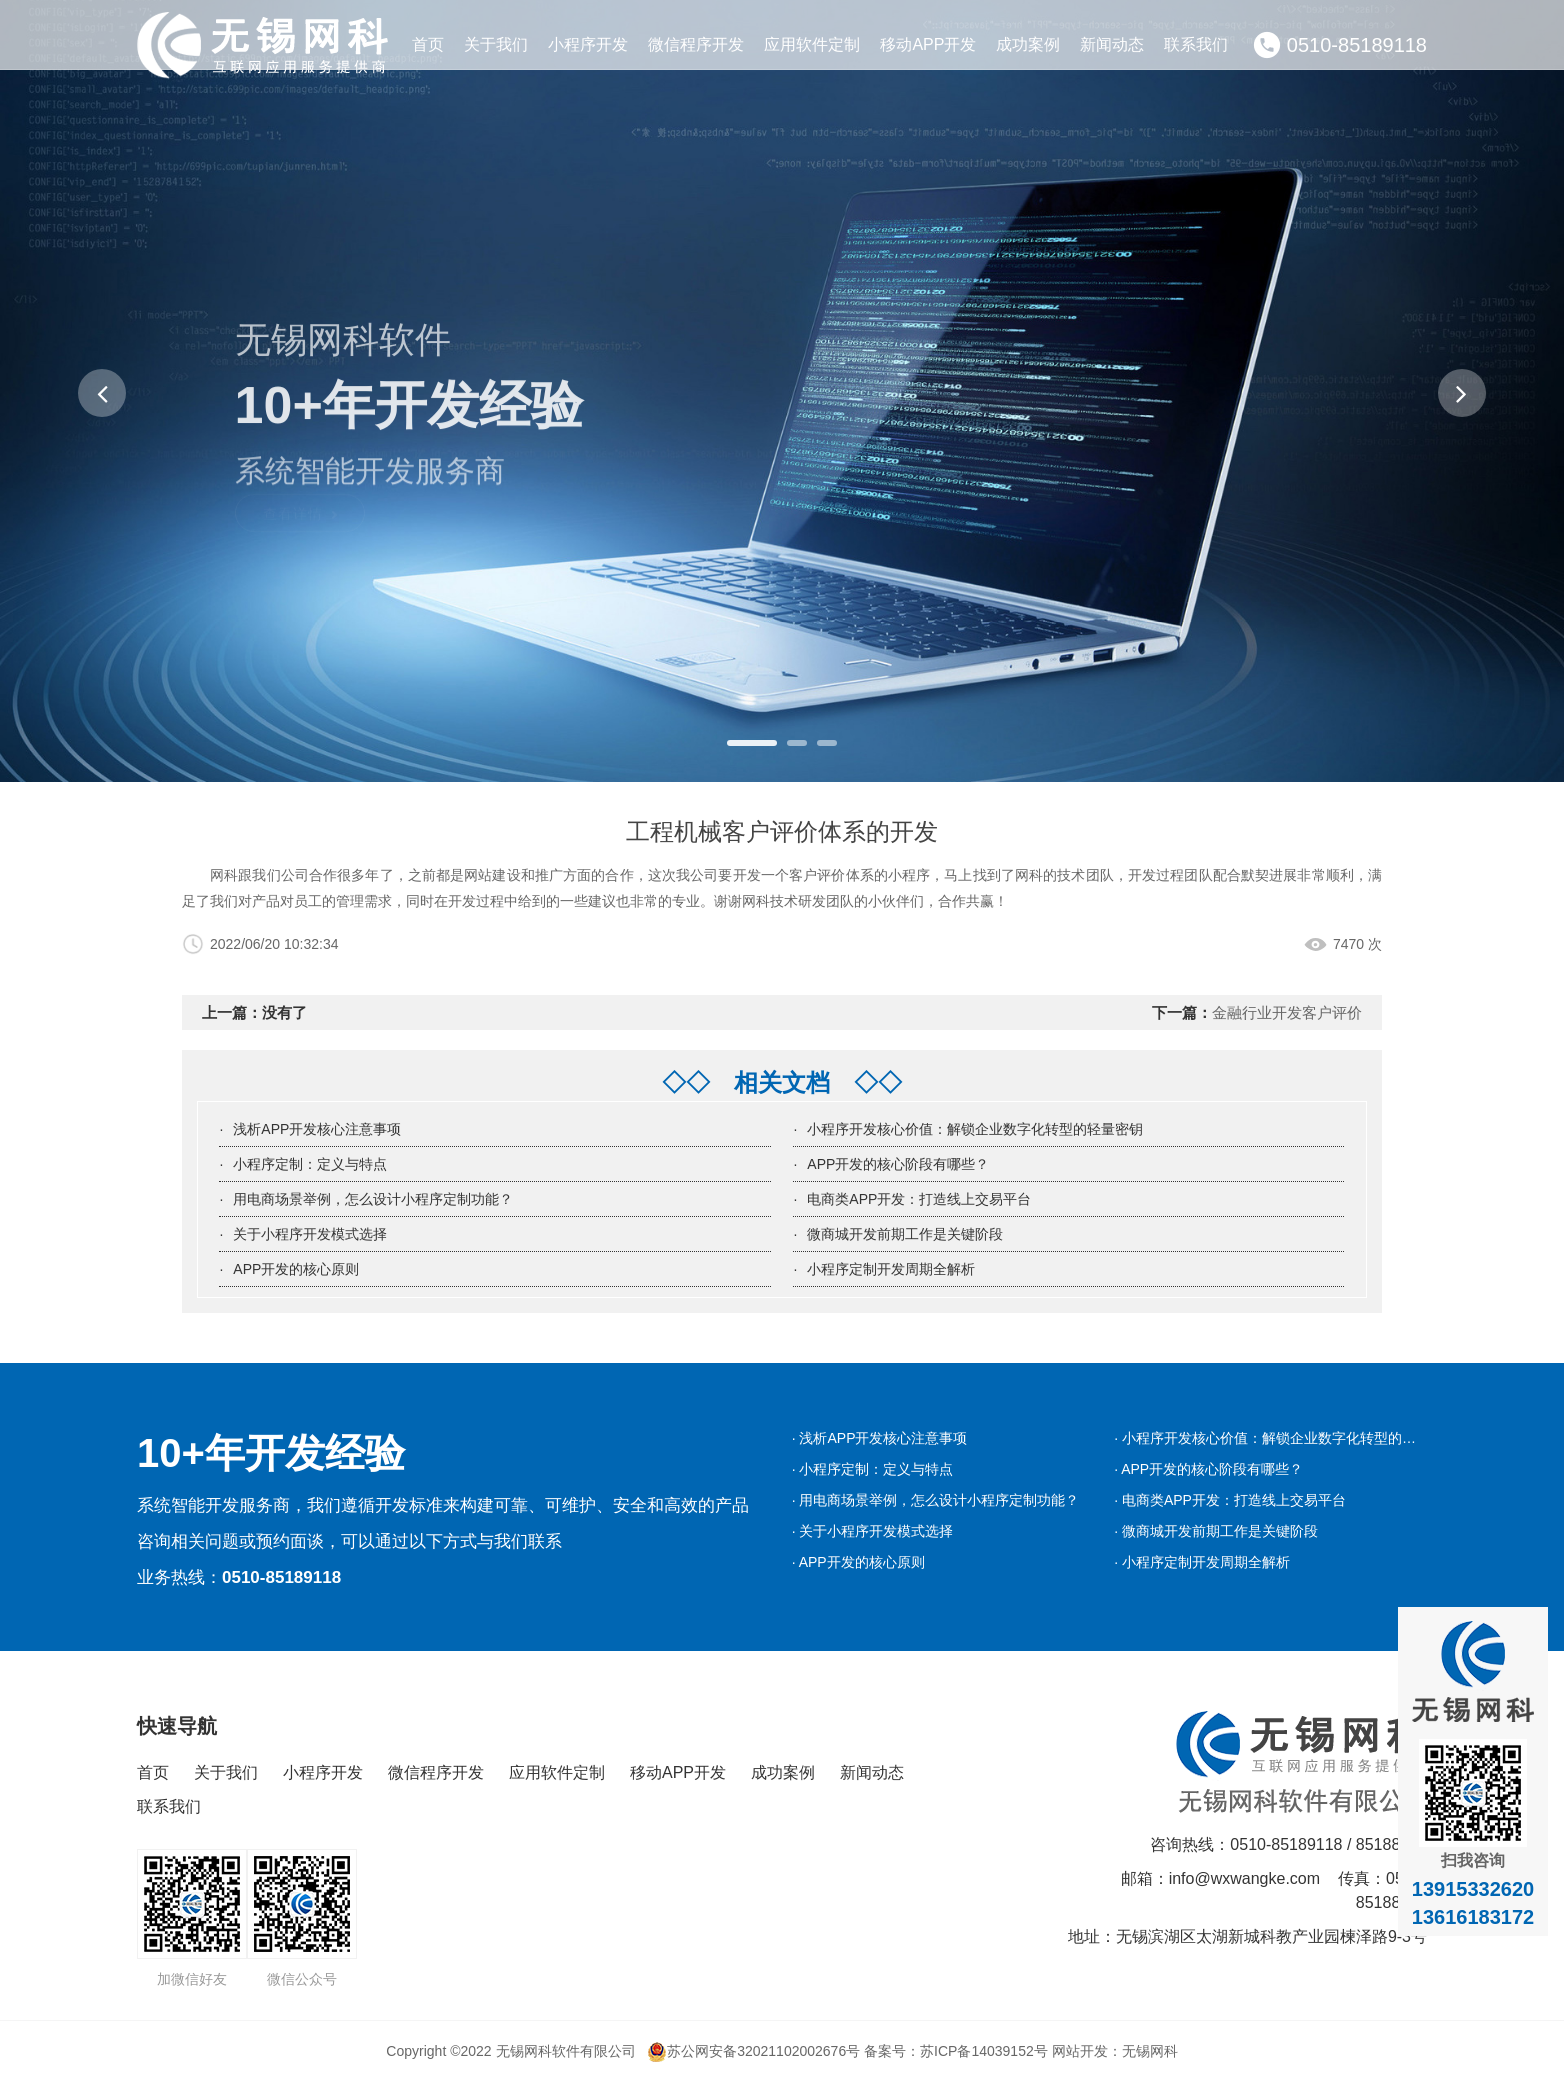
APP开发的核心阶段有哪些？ (898, 1164)
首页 (428, 44)
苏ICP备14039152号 (984, 2051)
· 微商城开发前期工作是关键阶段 (1216, 1531)
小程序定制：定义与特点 (310, 1164)
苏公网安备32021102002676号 (753, 2051)
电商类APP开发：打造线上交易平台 (919, 1199)
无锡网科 (1150, 2051)
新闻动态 (1112, 44)
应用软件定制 (812, 44)
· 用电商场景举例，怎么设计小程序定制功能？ (936, 1500)
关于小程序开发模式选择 (310, 1234)
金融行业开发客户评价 (1287, 1012)
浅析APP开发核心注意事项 (317, 1129)
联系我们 (1196, 44)
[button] (102, 393)
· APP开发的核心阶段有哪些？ (1208, 1469)
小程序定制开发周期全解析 (891, 1269)
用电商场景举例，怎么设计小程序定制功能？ (373, 1199)
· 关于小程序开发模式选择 (873, 1531)
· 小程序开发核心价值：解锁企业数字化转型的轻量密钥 (1286, 1438)
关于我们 (496, 44)
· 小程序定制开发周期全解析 (1202, 1562)
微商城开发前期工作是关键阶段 (905, 1234)
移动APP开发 (928, 44)
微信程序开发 (696, 44)
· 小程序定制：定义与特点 (873, 1469)
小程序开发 (588, 44)
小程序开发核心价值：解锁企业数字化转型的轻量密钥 (975, 1129)
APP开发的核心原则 (296, 1269)
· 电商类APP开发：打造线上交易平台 (1230, 1500)
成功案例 (1028, 44)
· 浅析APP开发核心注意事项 (880, 1438)
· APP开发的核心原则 (858, 1562)
